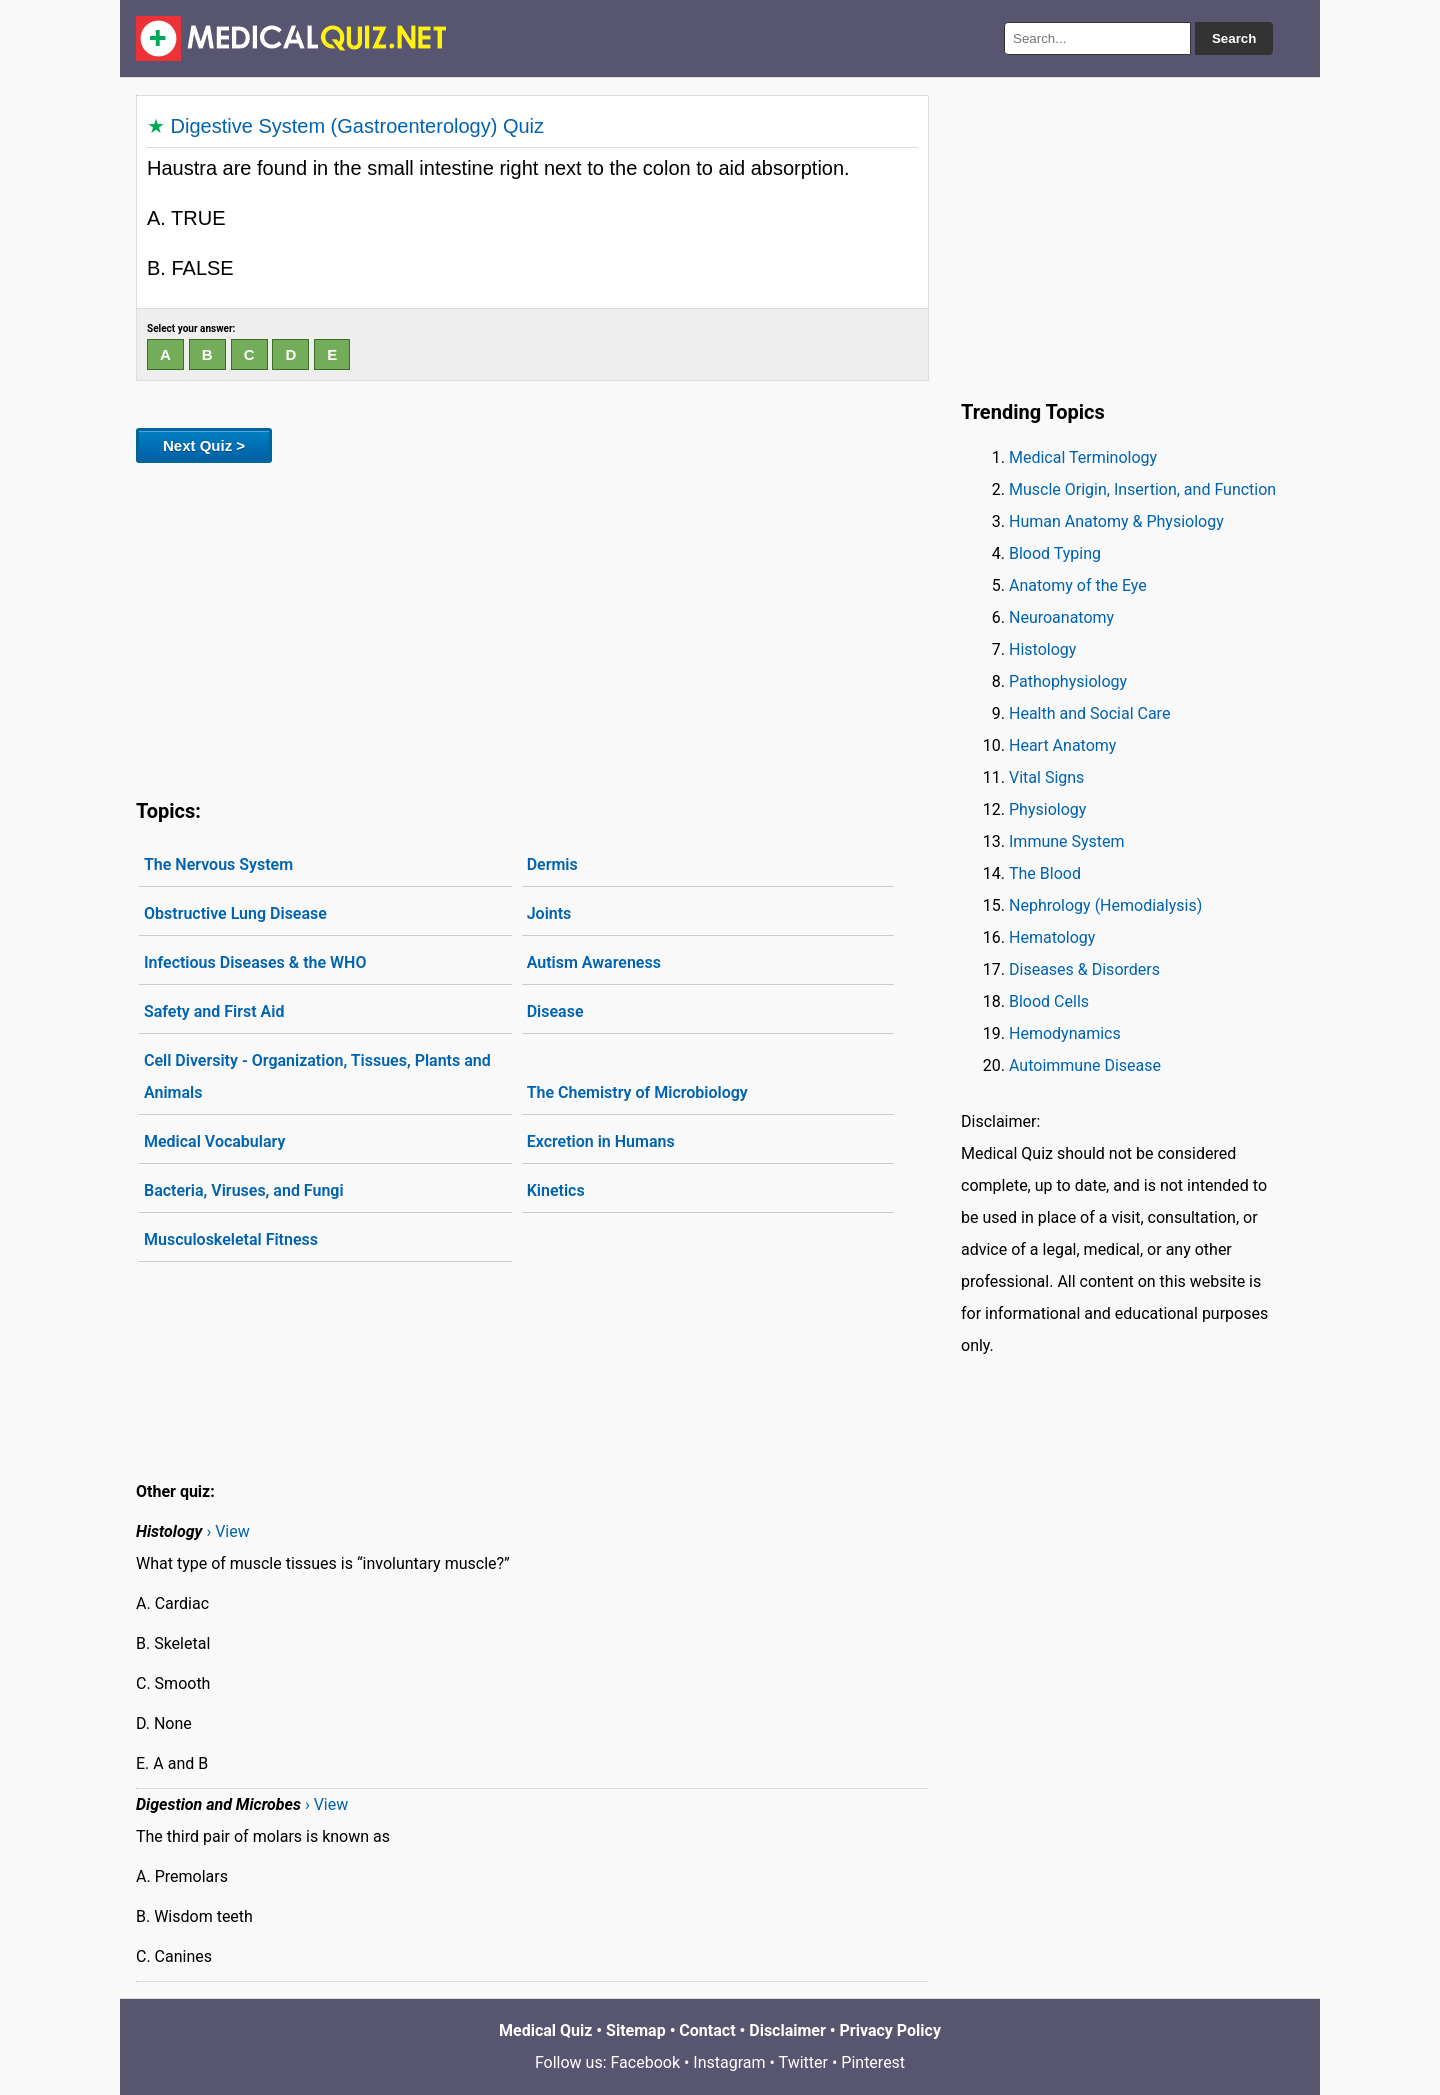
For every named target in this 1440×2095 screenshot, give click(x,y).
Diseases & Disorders (1084, 969)
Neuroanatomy (1061, 617)
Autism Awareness (594, 962)
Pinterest (873, 2062)
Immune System (1067, 841)
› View (227, 1531)
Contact (707, 2030)
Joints (549, 913)
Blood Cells (1049, 1001)
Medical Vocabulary (214, 1141)
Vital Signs (1046, 777)
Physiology (1047, 809)
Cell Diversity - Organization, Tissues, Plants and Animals (317, 1076)
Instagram (729, 2062)
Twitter (803, 2062)
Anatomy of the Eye (1078, 585)
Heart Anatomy (1062, 745)
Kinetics (556, 1190)
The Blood (1045, 873)
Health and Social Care (1089, 713)
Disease (555, 1011)
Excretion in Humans (601, 1141)
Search (1234, 38)
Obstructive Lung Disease (235, 913)
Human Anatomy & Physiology (1116, 521)
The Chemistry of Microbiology (637, 1092)
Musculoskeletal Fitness (231, 1239)
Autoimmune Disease (1085, 1065)
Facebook (645, 2062)
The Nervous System (218, 864)
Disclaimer (787, 2030)
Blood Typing (1055, 553)
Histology (1042, 649)
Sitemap (636, 2030)
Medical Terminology (1083, 457)
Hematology (1052, 937)
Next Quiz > (204, 445)
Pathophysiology (1068, 681)
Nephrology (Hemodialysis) (1105, 905)
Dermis (552, 864)
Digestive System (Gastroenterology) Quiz (357, 126)
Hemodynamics (1065, 1033)
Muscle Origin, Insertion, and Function (1142, 489)
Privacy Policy (890, 2030)
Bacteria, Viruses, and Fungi (244, 1190)
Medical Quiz (545, 2030)
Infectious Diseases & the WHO (255, 962)
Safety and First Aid (214, 1011)
